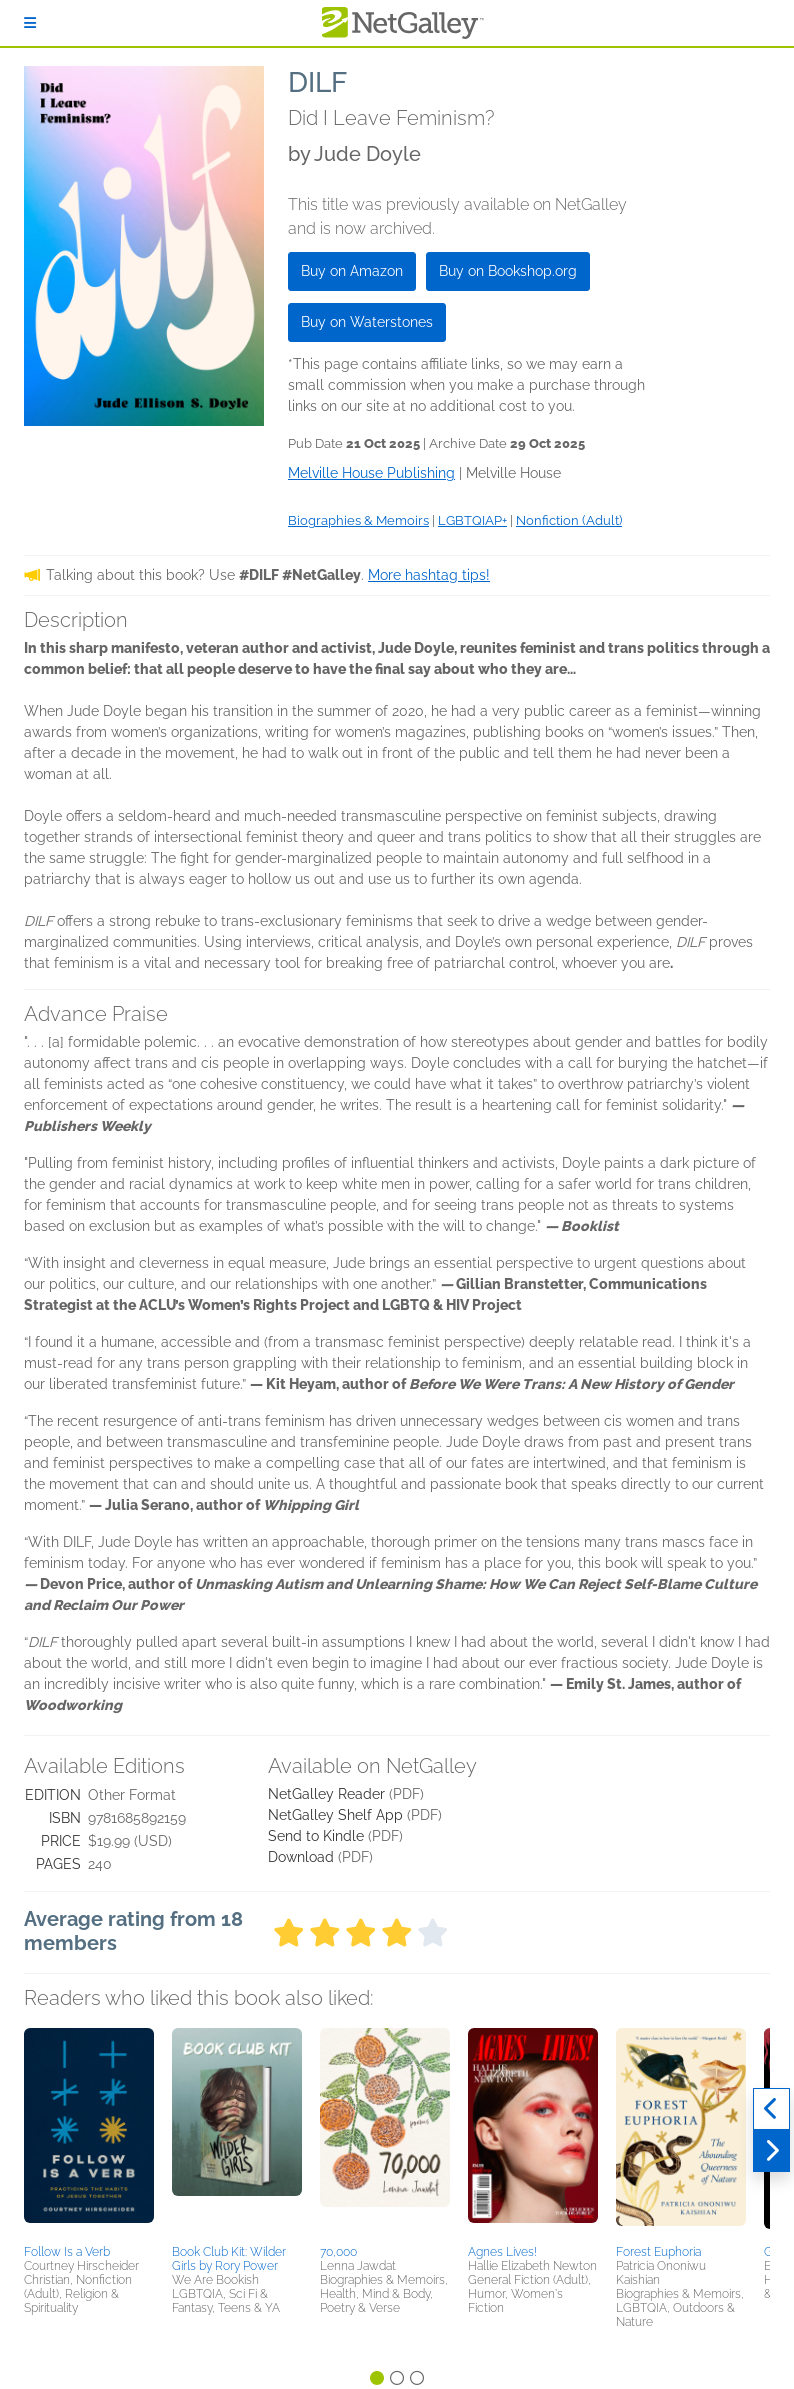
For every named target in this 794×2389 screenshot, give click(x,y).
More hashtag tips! (429, 575)
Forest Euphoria (658, 2252)
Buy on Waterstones (367, 322)
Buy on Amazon (352, 271)
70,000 (338, 2252)
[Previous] (771, 2109)
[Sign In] (30, 23)
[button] (89, 2133)
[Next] (771, 2151)
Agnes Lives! (502, 2252)
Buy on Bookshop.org (508, 271)
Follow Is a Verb (67, 2252)
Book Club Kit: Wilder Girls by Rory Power (229, 2259)
